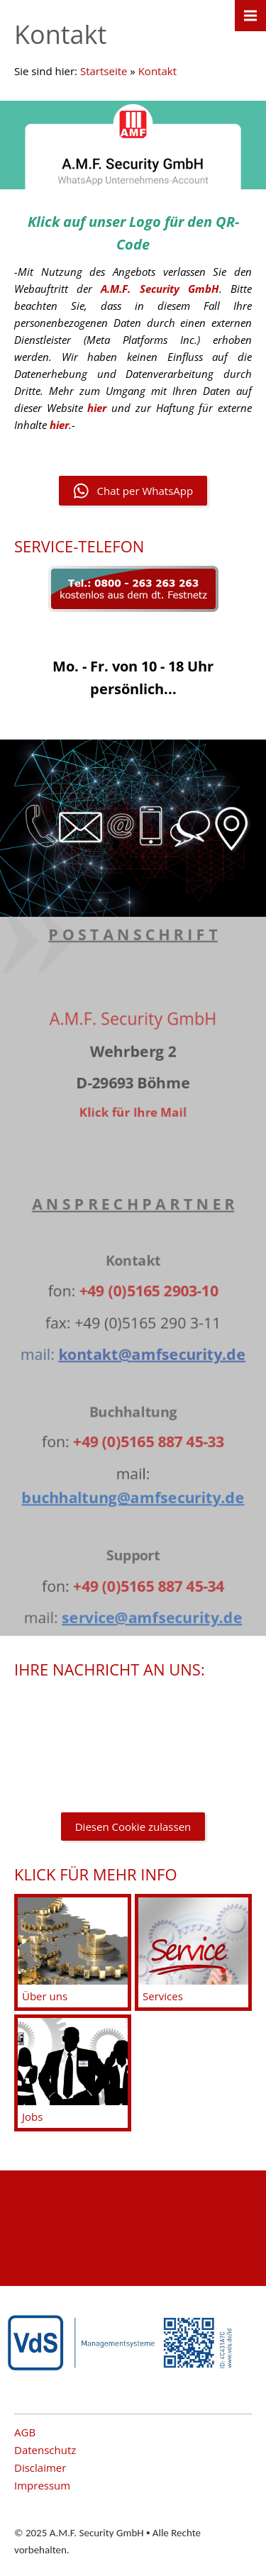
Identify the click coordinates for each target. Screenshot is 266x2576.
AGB (24, 2432)
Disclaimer (40, 2467)
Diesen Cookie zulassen (133, 1826)
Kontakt (157, 71)
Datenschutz (45, 2450)
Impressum (42, 2485)
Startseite (104, 71)
